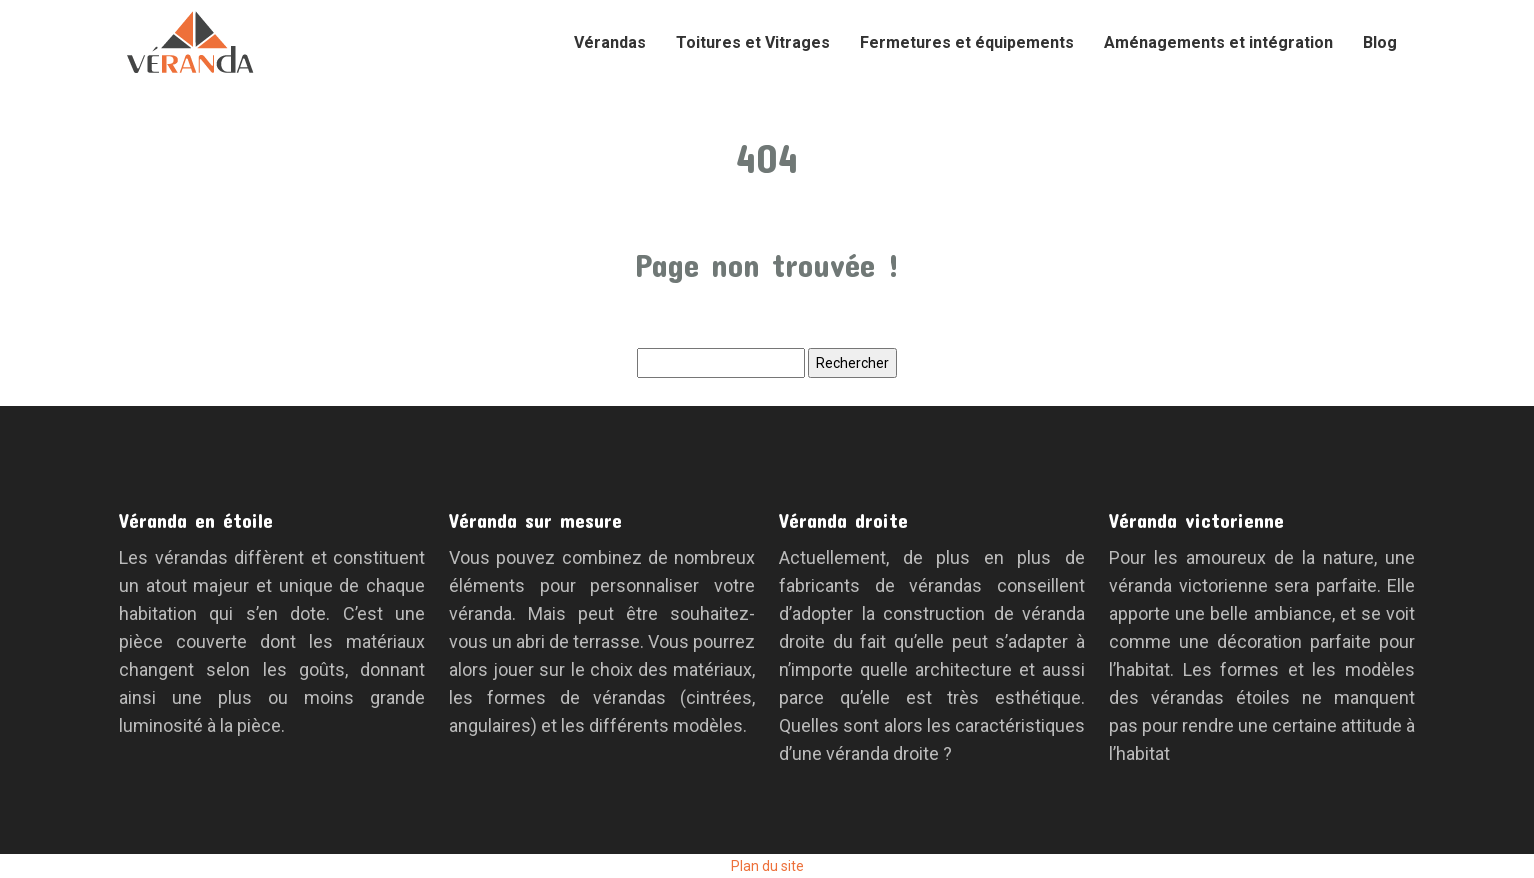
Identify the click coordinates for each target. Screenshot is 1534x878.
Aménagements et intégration (1218, 42)
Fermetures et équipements (967, 42)
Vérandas (610, 42)
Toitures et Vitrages (753, 42)
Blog (1380, 42)
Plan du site (767, 866)
